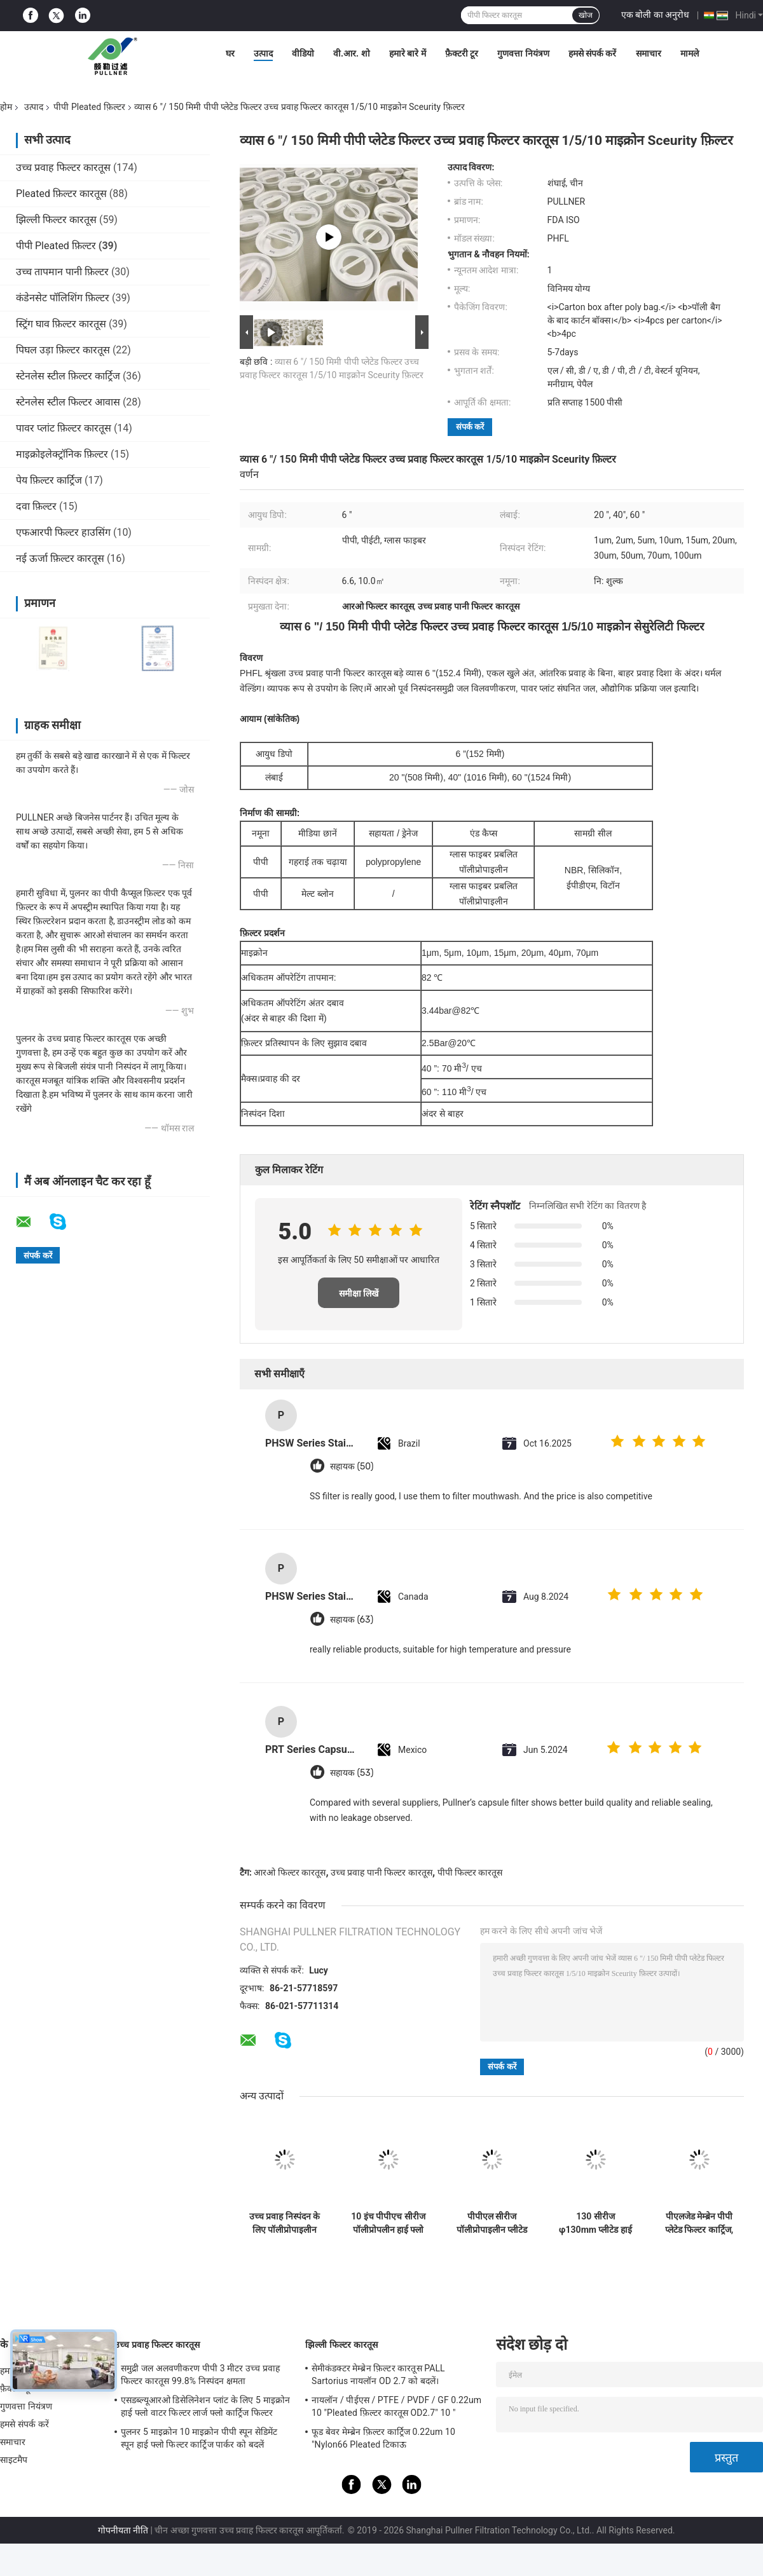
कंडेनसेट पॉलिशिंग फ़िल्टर (62, 298)
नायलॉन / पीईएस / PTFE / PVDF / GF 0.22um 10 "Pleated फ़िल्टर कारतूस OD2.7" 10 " (396, 2406)
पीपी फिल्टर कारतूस (470, 1872)
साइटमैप (14, 2460)
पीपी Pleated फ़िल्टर (89, 107)
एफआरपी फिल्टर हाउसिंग (63, 532)
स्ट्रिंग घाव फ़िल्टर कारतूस (61, 324)
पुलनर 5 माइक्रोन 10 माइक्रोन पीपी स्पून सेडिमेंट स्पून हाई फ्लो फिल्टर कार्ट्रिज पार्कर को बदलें (199, 2438)
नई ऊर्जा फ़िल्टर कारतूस (60, 558)
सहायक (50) (352, 1466)
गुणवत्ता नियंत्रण (523, 53)
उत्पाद (263, 53)
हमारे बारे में (407, 53)
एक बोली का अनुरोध (655, 15)
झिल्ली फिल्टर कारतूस (56, 220)
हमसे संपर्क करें (592, 53)
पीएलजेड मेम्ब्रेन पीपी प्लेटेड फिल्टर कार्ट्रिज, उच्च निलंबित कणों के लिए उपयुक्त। (699, 2223)
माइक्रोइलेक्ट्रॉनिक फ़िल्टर (62, 454)
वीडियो (303, 53)
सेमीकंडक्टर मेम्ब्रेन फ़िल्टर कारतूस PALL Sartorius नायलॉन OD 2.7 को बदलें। (378, 2374)
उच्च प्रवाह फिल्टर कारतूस (63, 167)
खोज (586, 15)
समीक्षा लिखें (359, 1293)
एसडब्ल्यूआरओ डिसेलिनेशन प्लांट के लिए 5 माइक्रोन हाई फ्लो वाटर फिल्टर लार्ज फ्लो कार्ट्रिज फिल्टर (205, 2406)
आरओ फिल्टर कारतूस (290, 1872)
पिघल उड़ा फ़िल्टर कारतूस (63, 350)
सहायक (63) (351, 1619)
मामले (689, 53)
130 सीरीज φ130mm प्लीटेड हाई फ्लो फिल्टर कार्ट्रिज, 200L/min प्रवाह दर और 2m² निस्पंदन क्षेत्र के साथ (595, 2223)
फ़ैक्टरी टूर (461, 53)
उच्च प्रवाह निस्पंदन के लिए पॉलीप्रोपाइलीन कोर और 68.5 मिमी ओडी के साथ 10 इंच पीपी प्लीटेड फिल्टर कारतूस (284, 2223)
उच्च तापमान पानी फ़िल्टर (62, 272)
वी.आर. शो (351, 53)
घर (230, 53)
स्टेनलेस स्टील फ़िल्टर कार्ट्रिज (68, 376)
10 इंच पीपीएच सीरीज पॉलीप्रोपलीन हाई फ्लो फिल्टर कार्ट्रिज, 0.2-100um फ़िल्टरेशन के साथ (388, 2223)
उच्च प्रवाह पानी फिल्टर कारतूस (381, 1872)
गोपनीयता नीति (123, 2530)
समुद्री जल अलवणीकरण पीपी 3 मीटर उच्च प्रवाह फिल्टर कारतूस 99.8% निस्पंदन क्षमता (200, 2374)
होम (6, 107)
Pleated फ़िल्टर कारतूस (61, 193)
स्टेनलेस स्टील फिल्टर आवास (68, 402)
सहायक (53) (351, 1773)
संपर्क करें (470, 427)
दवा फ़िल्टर (36, 506)
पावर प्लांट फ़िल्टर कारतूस (63, 428)
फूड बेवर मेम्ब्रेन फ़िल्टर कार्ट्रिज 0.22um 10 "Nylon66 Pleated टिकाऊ (383, 2438)
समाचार (648, 53)
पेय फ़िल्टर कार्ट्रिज (49, 480)
